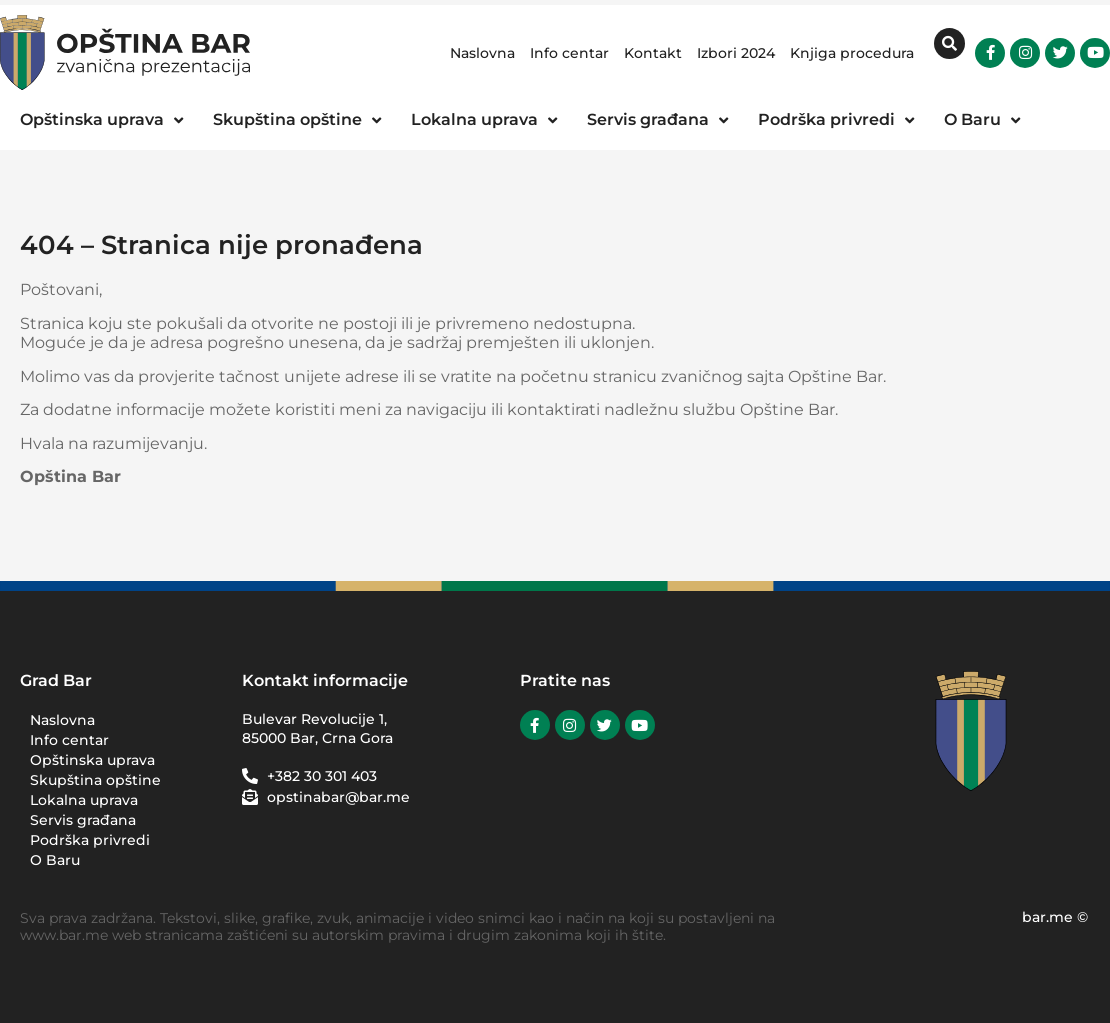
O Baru (55, 860)
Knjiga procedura (852, 53)
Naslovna (482, 53)
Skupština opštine (95, 780)
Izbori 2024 (736, 53)
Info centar (569, 53)
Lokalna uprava (84, 800)
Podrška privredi (95, 840)
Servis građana (83, 820)
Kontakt (653, 53)
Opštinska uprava (92, 760)
